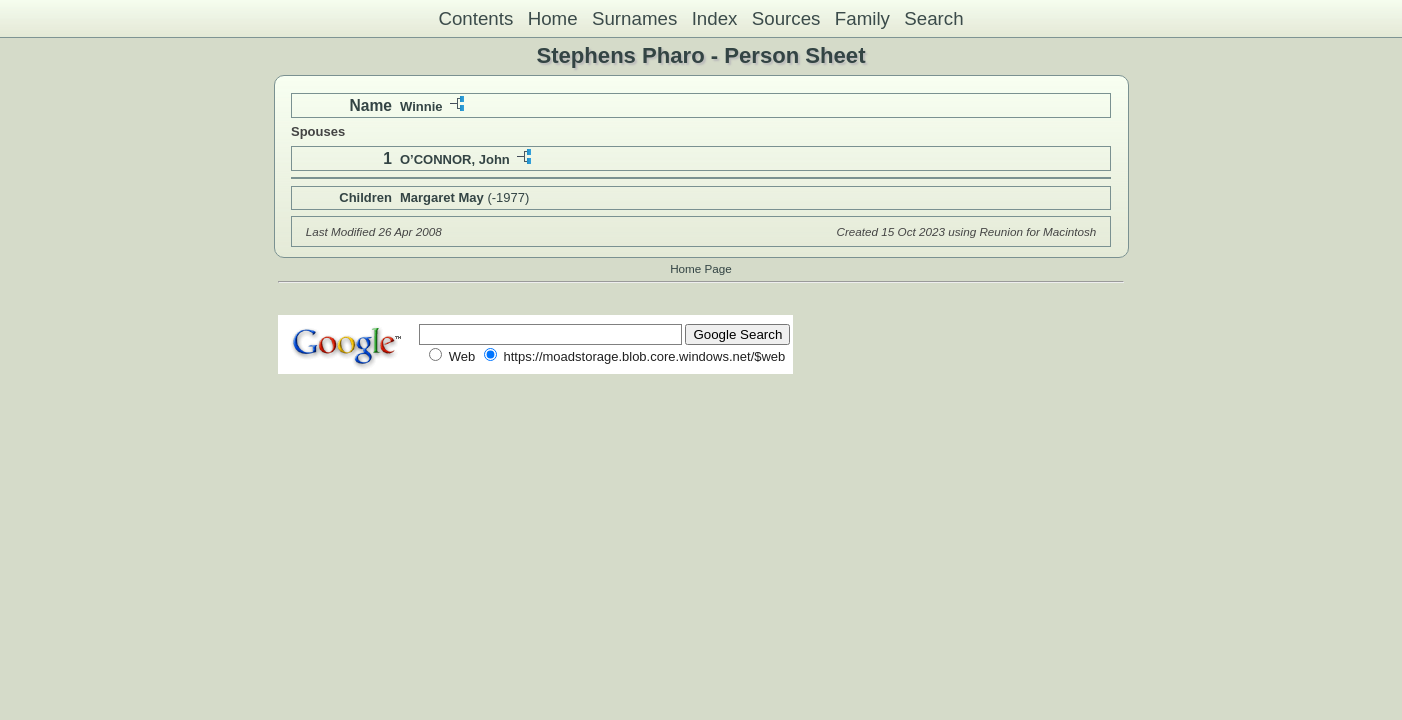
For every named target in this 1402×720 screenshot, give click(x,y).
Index (715, 18)
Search (933, 18)
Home (553, 18)
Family (862, 18)
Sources (786, 18)
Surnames (634, 18)
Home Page (701, 268)
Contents (475, 18)
